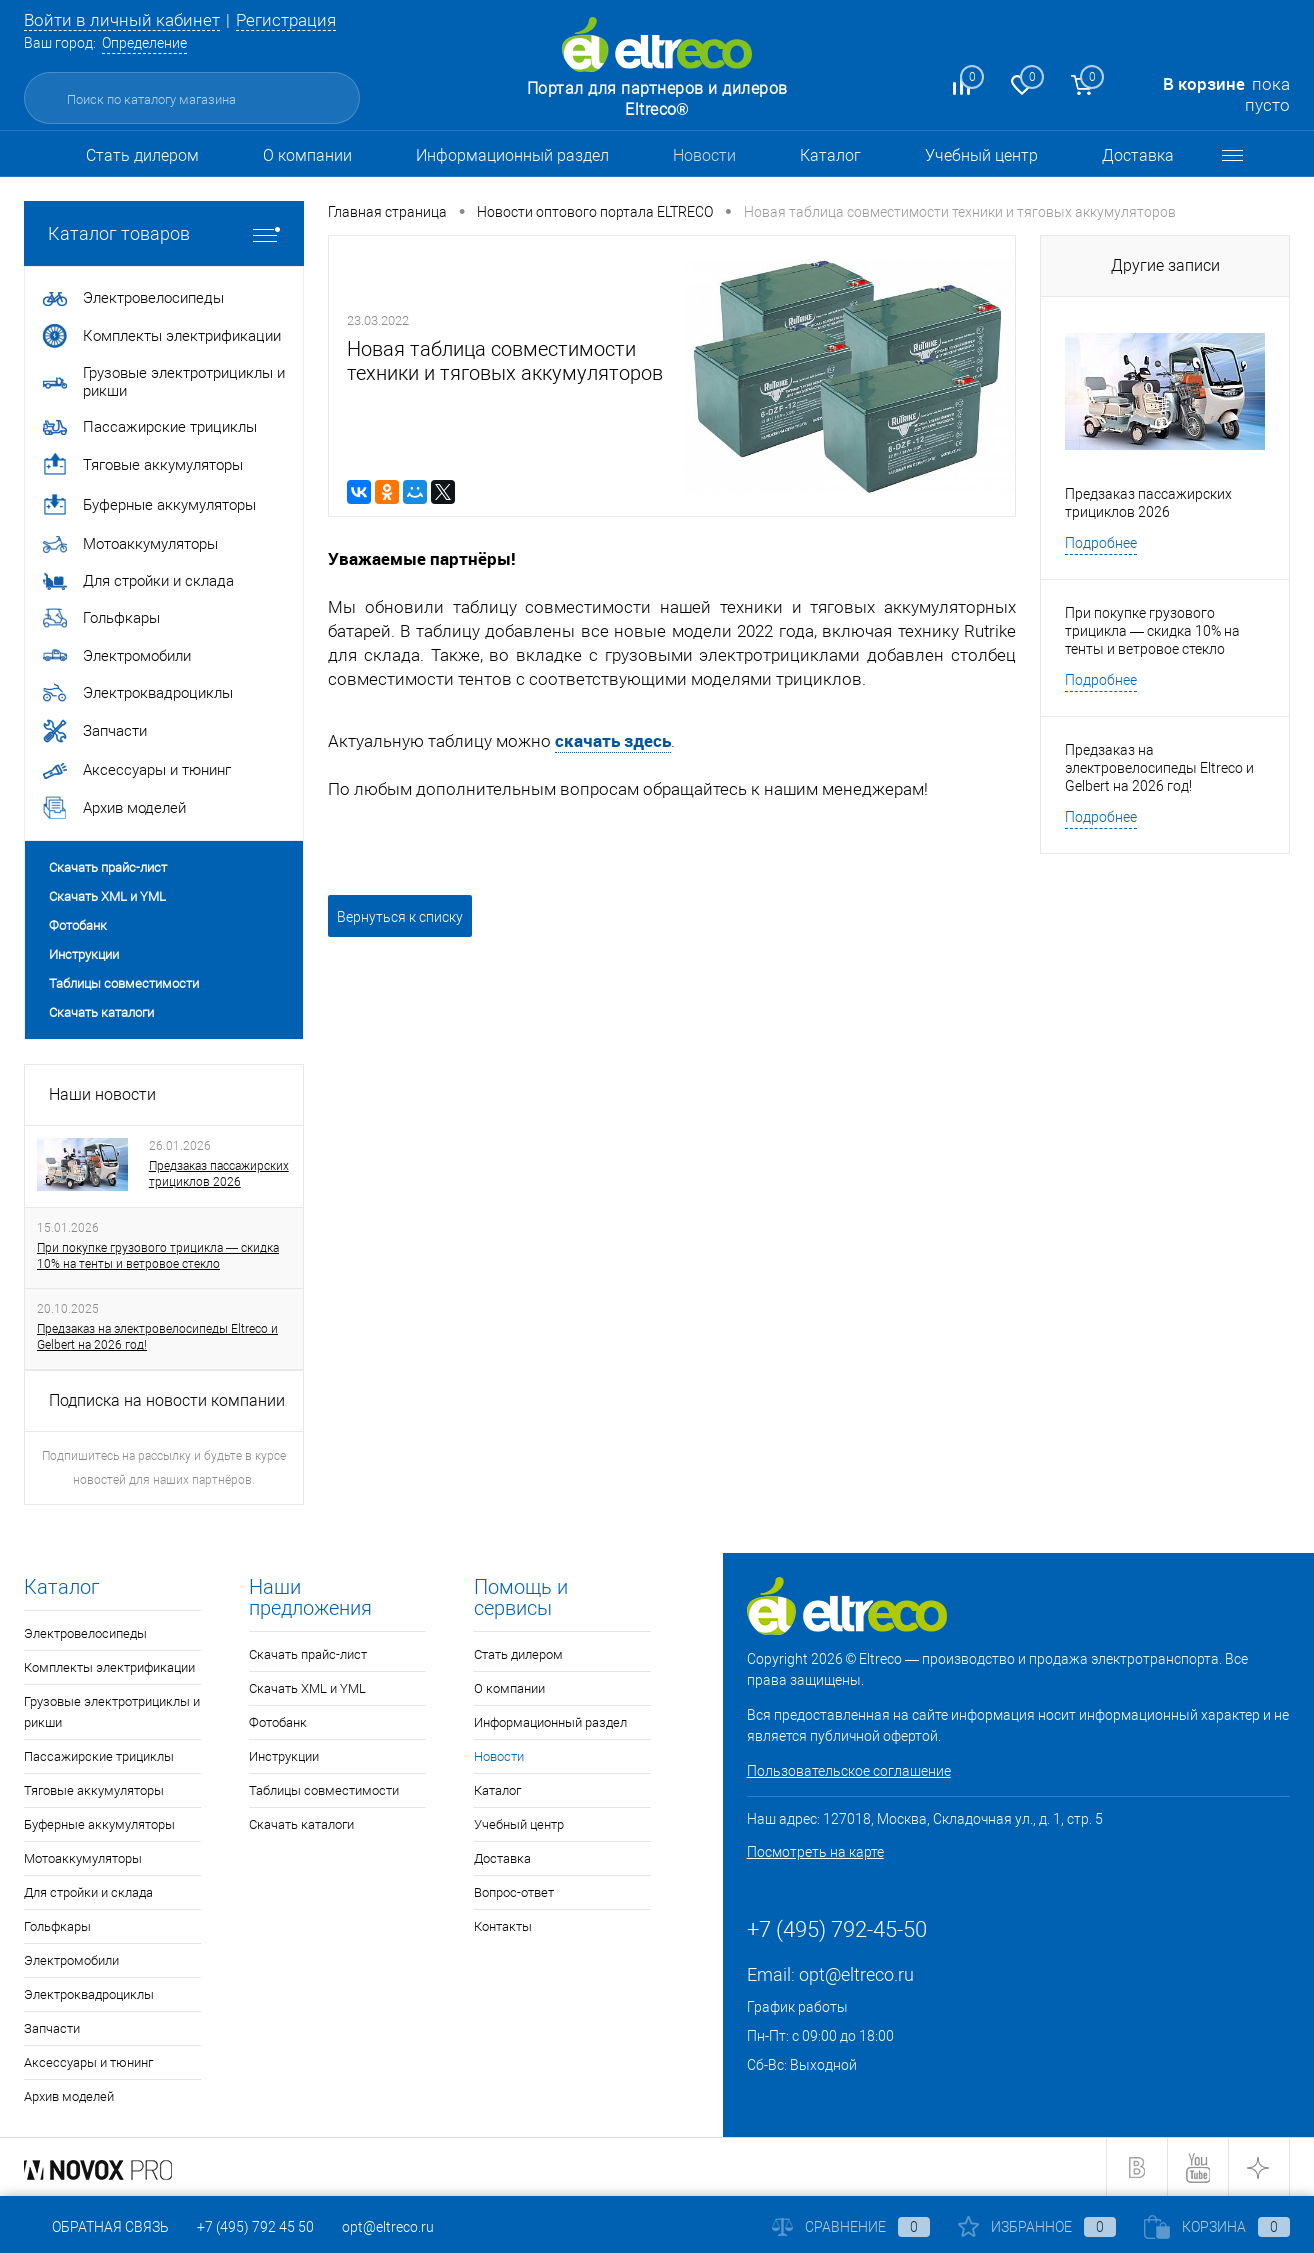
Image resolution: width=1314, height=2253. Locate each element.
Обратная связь (96, 2227)
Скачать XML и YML (107, 896)
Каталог (830, 155)
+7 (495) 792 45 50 (255, 2227)
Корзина (1217, 2227)
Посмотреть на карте (815, 1852)
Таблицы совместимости (124, 983)
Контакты (503, 1926)
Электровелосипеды (85, 1633)
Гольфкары (57, 1926)
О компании (307, 155)
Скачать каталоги (101, 1012)
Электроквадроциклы (89, 1994)
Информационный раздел (512, 155)
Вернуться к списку (400, 917)
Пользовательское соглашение (849, 1771)
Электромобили (71, 1960)
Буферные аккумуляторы (99, 1824)
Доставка (1138, 155)
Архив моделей (69, 2096)
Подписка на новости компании (167, 1400)
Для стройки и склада (88, 1892)
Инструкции (84, 954)
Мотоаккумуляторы (83, 1858)
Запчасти (52, 2028)
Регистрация (286, 20)
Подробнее (1101, 543)
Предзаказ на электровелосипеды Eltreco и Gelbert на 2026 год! (157, 1337)
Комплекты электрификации (109, 1667)
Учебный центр (981, 155)
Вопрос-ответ (514, 1892)
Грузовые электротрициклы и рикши (112, 1712)
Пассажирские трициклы (99, 1756)
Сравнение (851, 2227)
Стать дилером (142, 155)
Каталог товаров (164, 233)
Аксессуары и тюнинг (88, 2062)
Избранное (1037, 2227)
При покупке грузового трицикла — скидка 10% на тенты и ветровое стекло (158, 1256)
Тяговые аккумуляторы (94, 1790)
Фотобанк (78, 925)
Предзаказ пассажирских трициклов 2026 (219, 1174)
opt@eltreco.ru (856, 1974)
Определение (144, 43)
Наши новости (102, 1094)
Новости (704, 155)
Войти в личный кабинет (122, 20)
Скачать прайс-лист (108, 867)
